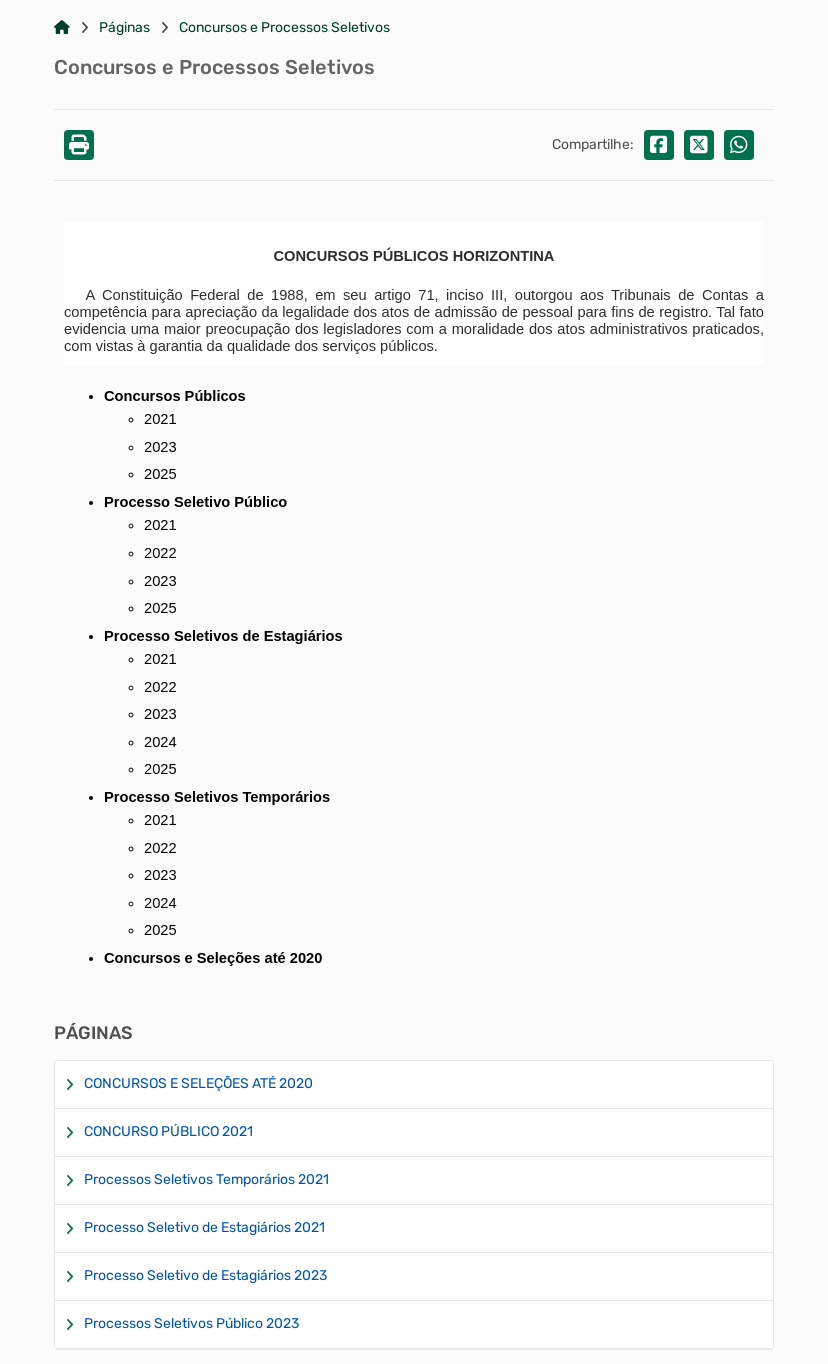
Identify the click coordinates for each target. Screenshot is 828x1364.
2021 (160, 419)
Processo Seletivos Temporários (217, 797)
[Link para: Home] (62, 28)
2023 (160, 447)
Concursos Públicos (175, 396)
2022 (160, 553)
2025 (160, 930)
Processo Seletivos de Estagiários (223, 636)
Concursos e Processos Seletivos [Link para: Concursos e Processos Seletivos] (284, 28)
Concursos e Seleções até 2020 (213, 958)
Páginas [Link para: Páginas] (124, 28)
